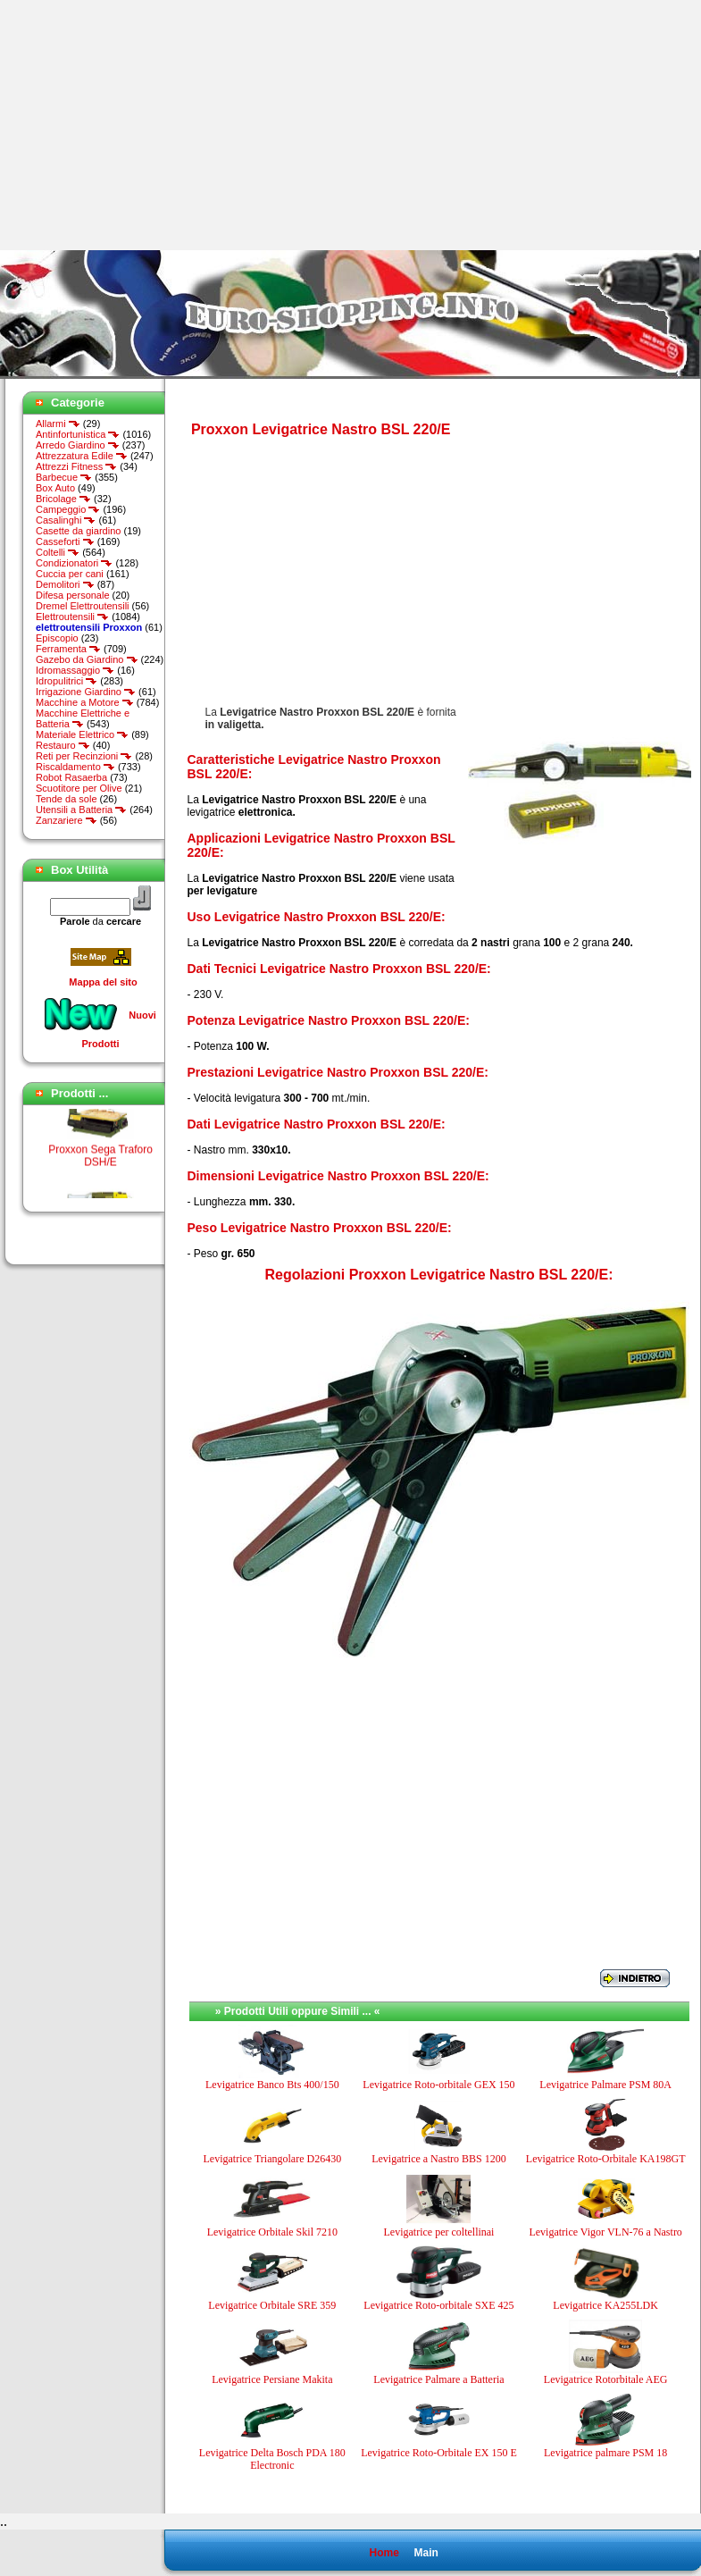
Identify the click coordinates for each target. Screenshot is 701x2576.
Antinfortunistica (78, 434)
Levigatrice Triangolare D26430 (273, 2158)
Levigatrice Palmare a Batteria (438, 2379)
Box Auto (55, 487)
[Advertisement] (150, 125)
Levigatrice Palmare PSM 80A (605, 2084)
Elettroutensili (72, 616)
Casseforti (65, 541)
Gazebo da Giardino (87, 659)
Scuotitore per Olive (79, 788)
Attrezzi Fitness (76, 466)
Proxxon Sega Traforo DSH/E (100, 1159)
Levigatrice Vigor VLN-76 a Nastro (605, 2232)
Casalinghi (66, 520)
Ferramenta (68, 648)
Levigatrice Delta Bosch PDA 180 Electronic (272, 2458)
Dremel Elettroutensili (82, 605)
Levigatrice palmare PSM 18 (605, 2452)
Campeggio (68, 509)
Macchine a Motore (85, 702)
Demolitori (65, 584)
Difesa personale (73, 595)
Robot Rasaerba (71, 777)
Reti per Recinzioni (84, 756)
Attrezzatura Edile (82, 455)
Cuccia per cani (70, 573)
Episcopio (57, 638)
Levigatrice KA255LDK (605, 2305)
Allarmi (58, 423)
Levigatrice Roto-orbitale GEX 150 (438, 2084)
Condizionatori (74, 563)
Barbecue (64, 477)
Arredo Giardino (78, 445)
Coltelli (57, 552)
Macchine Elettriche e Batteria (82, 718)
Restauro (63, 745)
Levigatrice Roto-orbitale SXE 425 (438, 2305)
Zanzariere (66, 820)
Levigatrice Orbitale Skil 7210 (272, 2232)
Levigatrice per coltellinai (439, 2232)
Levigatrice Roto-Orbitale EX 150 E (439, 2452)
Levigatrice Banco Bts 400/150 (272, 2084)
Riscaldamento (75, 766)
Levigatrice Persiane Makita (272, 2379)
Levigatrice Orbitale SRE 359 (272, 2305)
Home (383, 2553)
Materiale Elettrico (82, 734)
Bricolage (63, 498)
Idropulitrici (66, 680)
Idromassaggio (75, 670)
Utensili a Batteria (81, 809)
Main (425, 2553)
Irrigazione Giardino (86, 691)
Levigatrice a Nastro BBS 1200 (438, 2158)
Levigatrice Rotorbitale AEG (606, 2379)
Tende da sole (66, 798)
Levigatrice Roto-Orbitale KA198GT (606, 2158)
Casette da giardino (78, 530)
